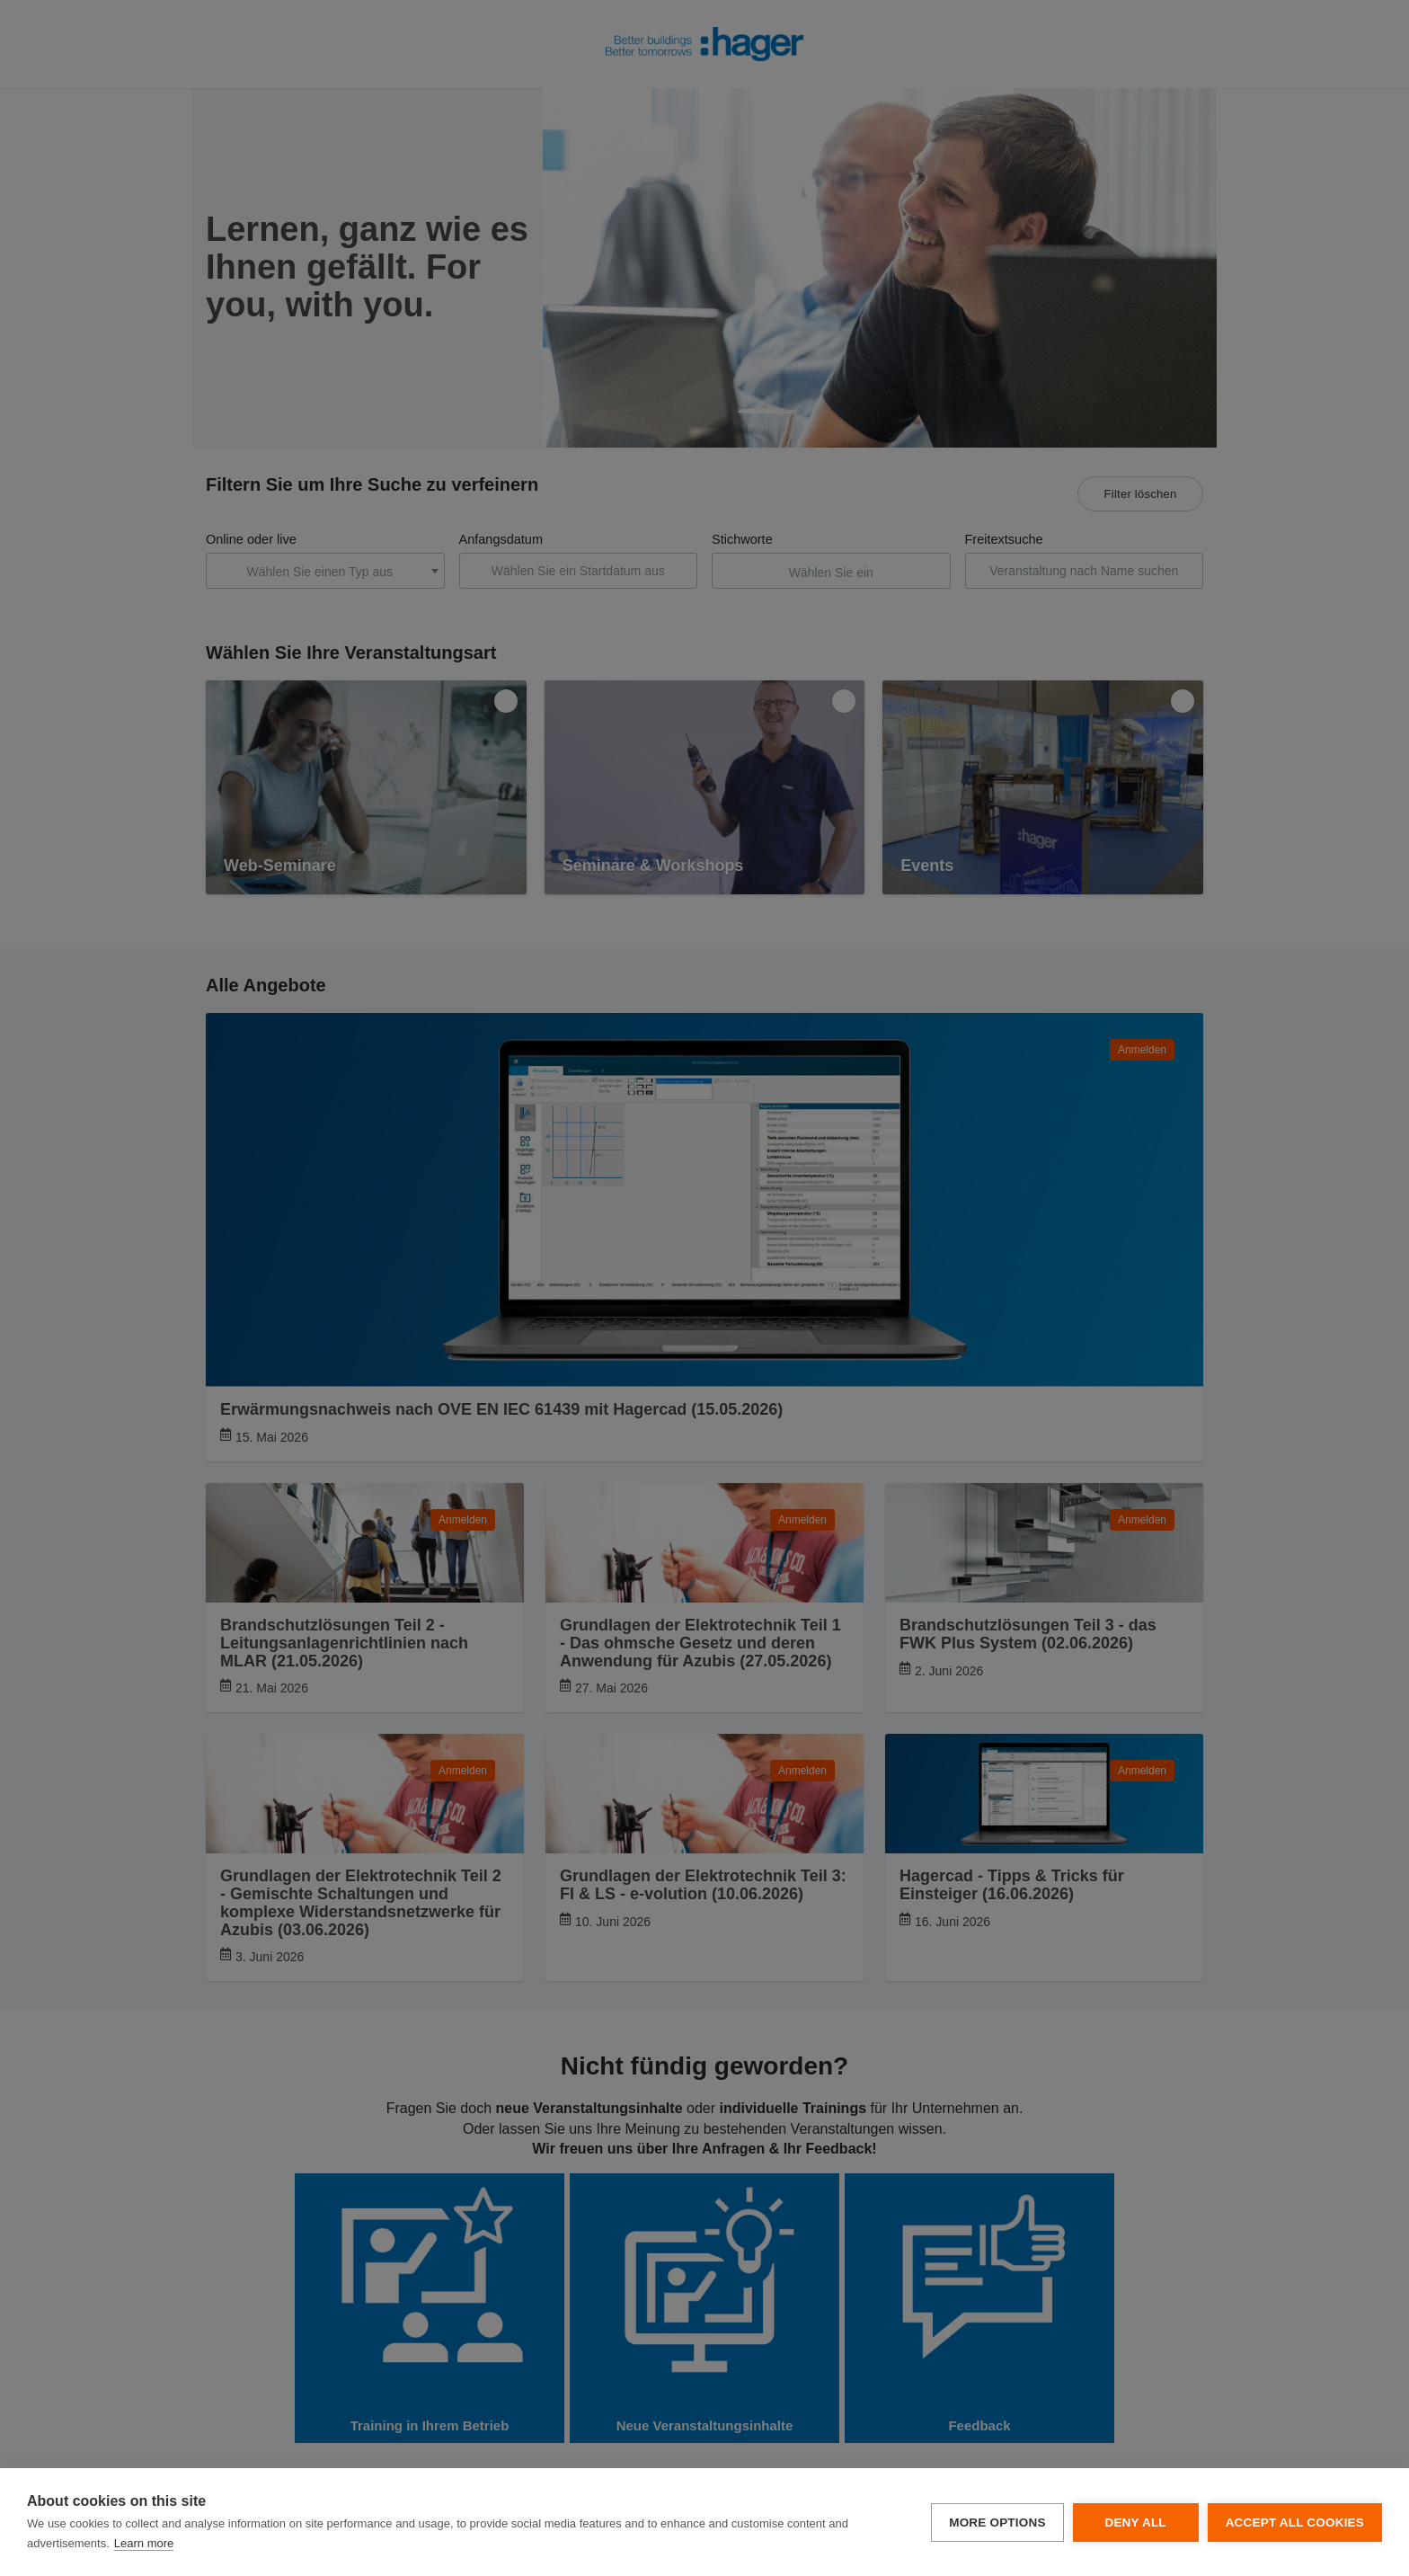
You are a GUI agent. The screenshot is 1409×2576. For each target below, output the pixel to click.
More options (997, 2522)
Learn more (143, 2543)
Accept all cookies (1295, 2522)
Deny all (1134, 2522)
